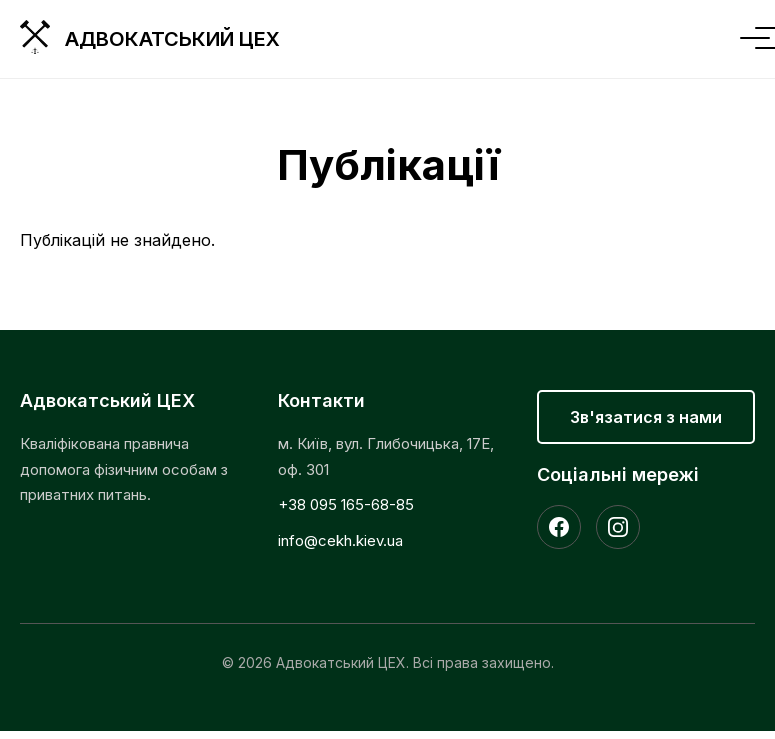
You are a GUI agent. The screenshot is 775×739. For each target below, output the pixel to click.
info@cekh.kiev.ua (340, 540)
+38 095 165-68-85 (346, 504)
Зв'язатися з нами (646, 417)
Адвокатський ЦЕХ (172, 39)
